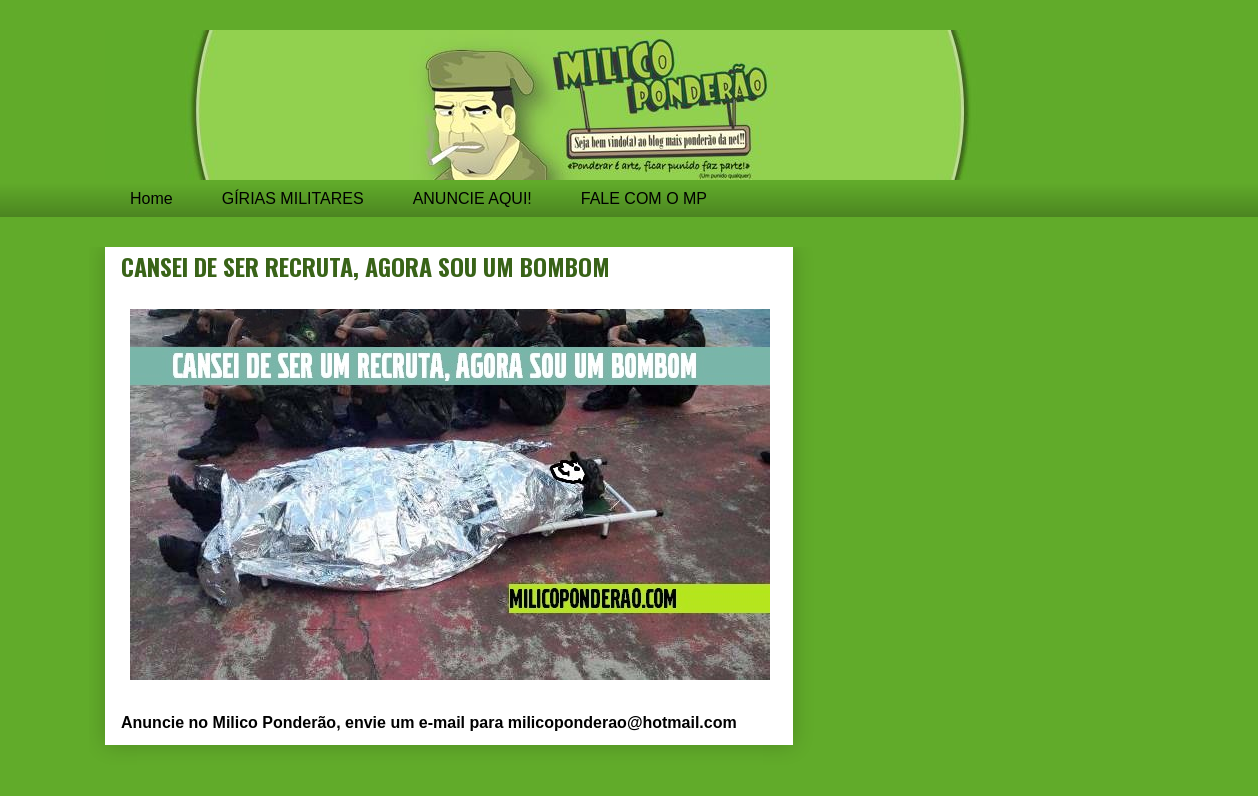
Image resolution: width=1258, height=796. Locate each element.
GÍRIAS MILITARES (293, 198)
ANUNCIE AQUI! (472, 198)
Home (151, 198)
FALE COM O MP (644, 198)
